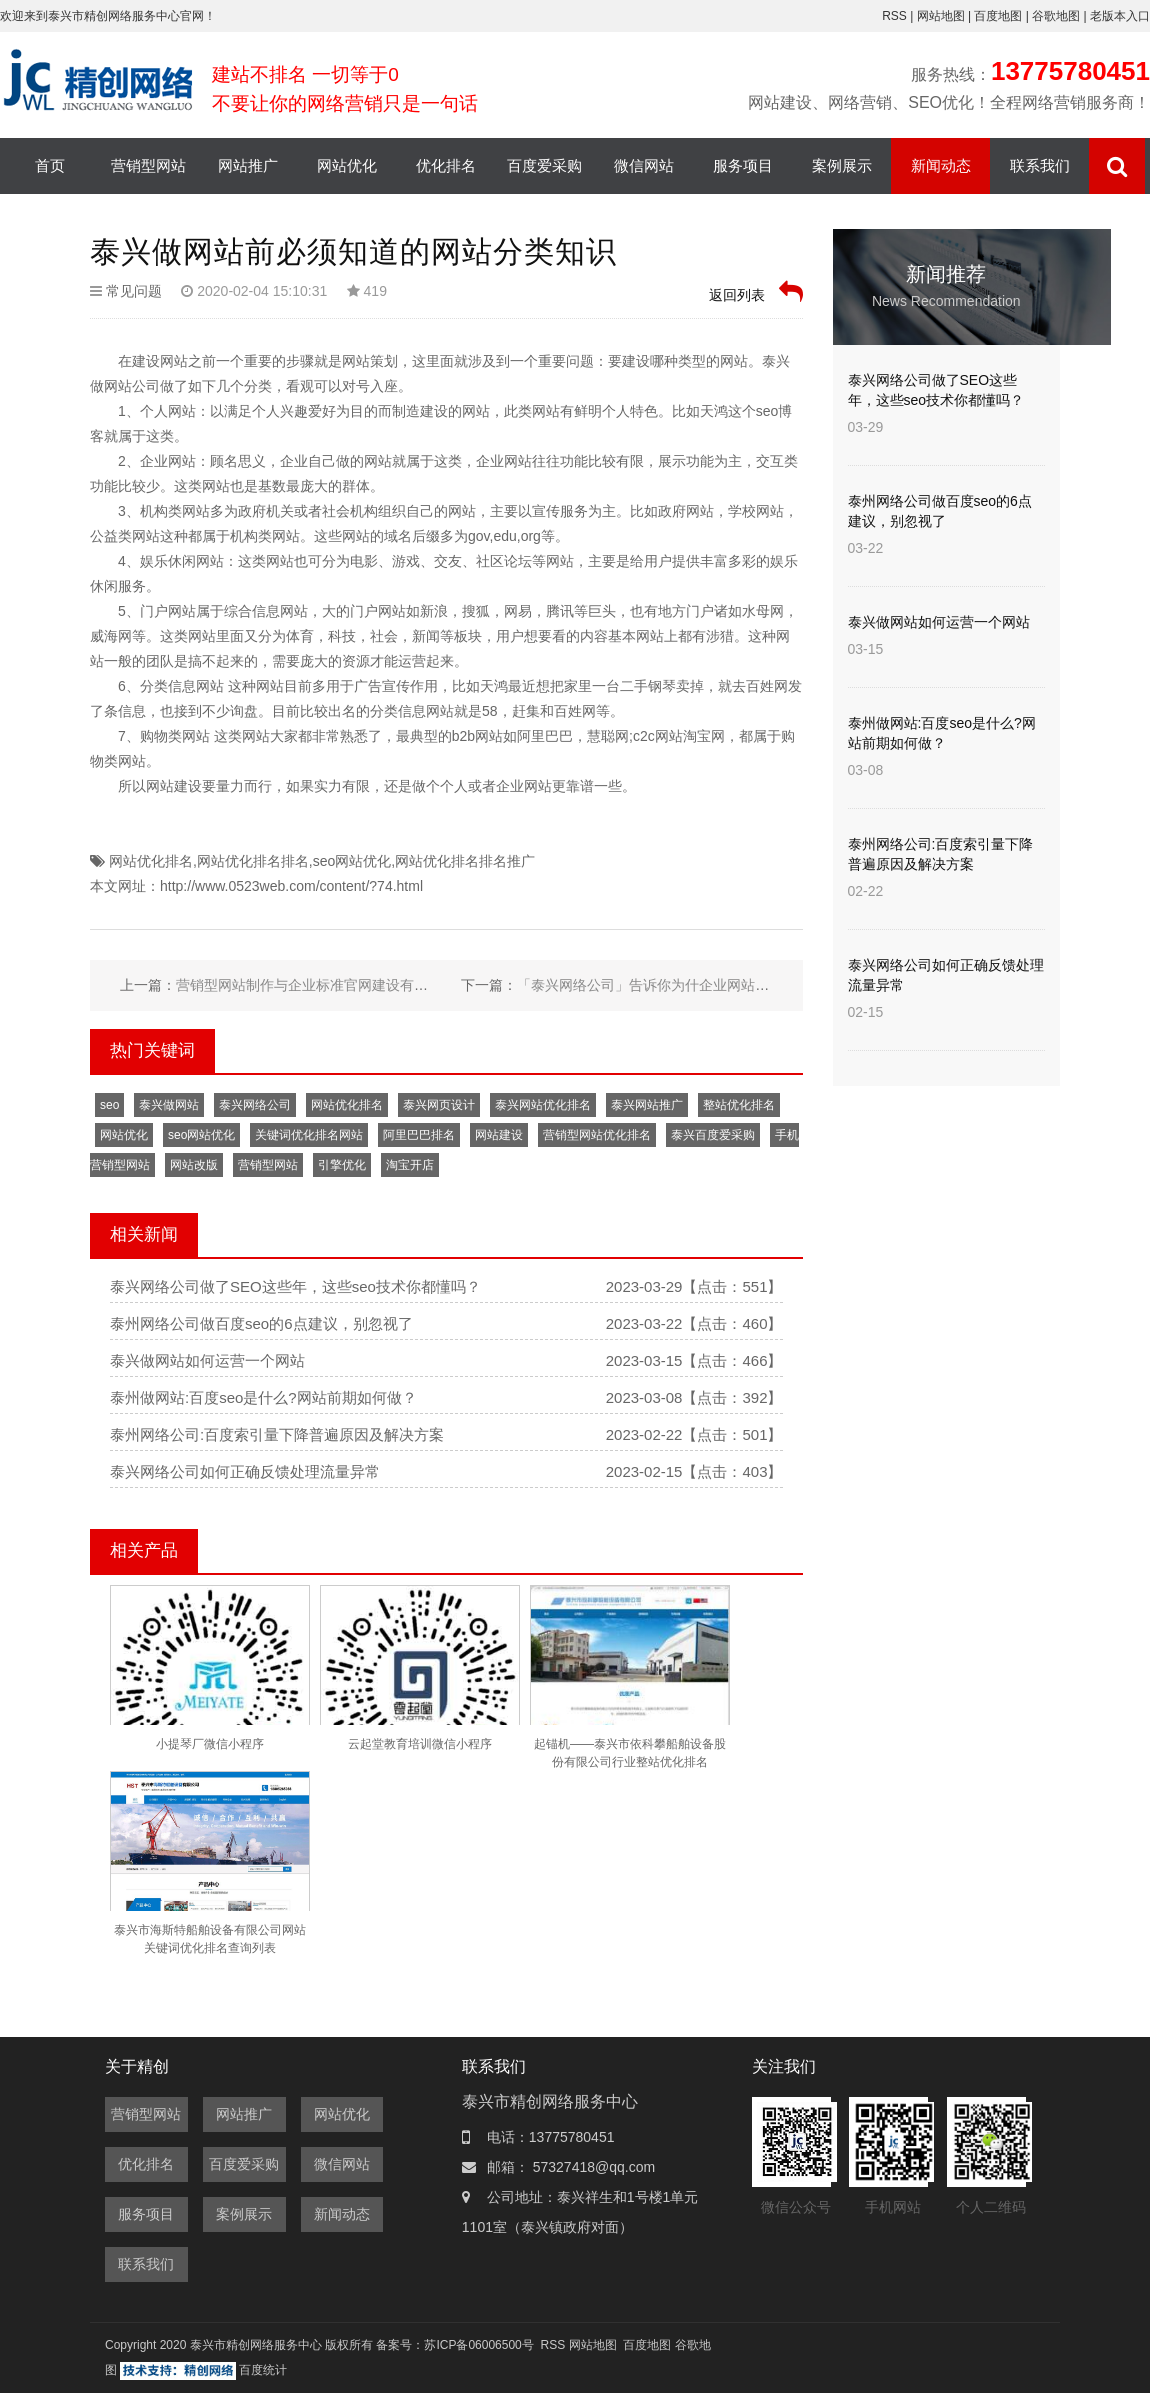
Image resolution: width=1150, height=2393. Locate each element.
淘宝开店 (410, 1165)
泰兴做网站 (169, 1105)
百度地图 (998, 16)
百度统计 (263, 2370)
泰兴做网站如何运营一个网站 (207, 1360)
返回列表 (756, 291)
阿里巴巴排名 (419, 1135)
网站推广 (248, 165)
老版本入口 (1120, 16)
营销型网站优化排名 (597, 1135)
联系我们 (1040, 165)
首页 (50, 165)
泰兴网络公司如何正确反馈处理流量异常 (245, 1471)
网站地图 (942, 16)
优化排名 (446, 165)
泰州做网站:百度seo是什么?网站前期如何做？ (263, 1397)
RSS (894, 16)
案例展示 (842, 165)
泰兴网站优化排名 (543, 1105)
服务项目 (743, 165)
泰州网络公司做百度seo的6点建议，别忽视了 (261, 1323)
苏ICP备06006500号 (478, 2345)
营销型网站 (148, 165)
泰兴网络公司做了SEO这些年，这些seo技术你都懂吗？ (295, 1286)
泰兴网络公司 (255, 1105)
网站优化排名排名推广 (465, 861)
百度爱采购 (544, 165)
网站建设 (499, 1135)
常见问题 (134, 291)
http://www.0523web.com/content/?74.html (291, 886)
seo (109, 1105)
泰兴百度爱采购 (713, 1135)
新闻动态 (941, 165)
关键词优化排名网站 (309, 1135)
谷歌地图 (1056, 16)
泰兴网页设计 (439, 1105)
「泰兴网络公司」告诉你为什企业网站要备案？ (664, 985)
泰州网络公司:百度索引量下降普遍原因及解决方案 (277, 1434)
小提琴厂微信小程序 (210, 1744)
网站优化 (347, 165)
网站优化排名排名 (253, 861)
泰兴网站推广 (647, 1105)
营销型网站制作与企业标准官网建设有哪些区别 (323, 985)
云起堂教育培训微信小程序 (420, 1744)
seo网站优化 (352, 861)
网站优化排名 (151, 861)
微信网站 (644, 165)
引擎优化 (342, 1165)
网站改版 (194, 1165)
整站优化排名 (739, 1105)
